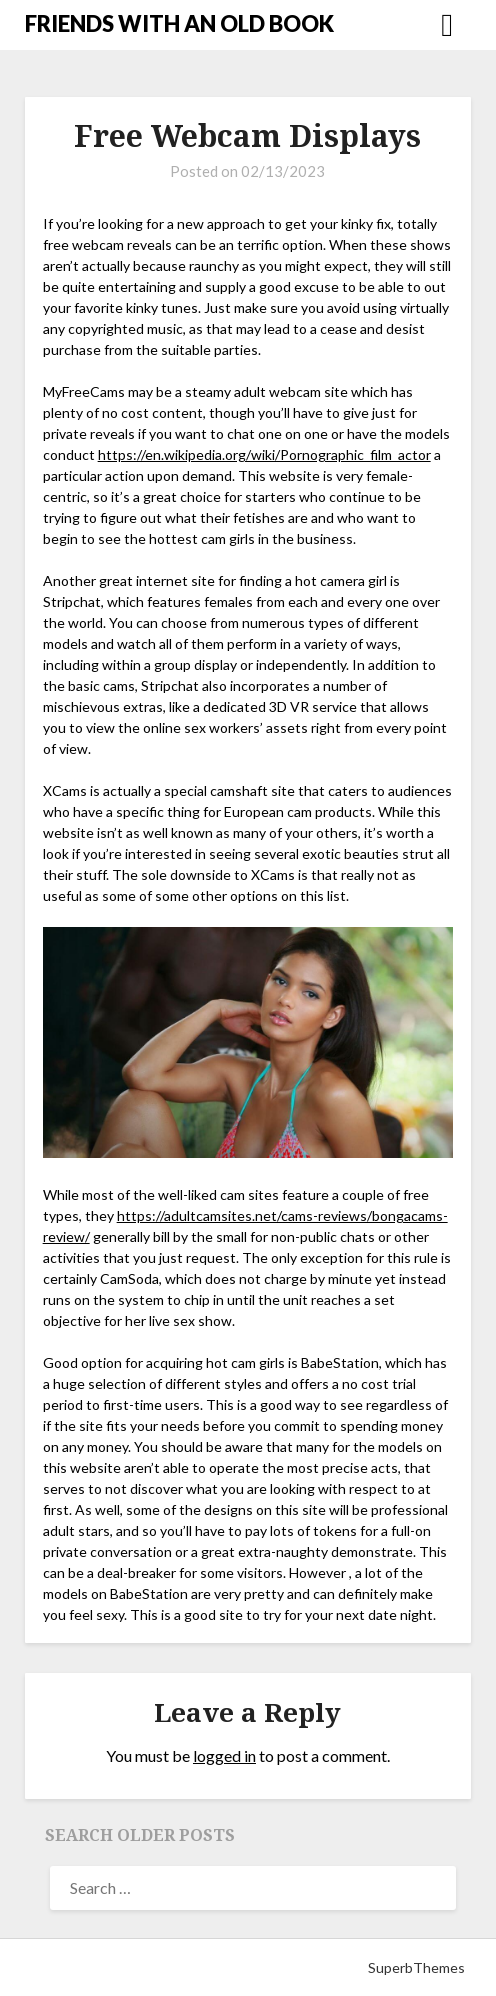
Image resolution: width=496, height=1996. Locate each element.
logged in (224, 1755)
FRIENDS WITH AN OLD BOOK (179, 23)
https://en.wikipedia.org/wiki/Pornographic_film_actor (264, 454)
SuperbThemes (416, 1967)
